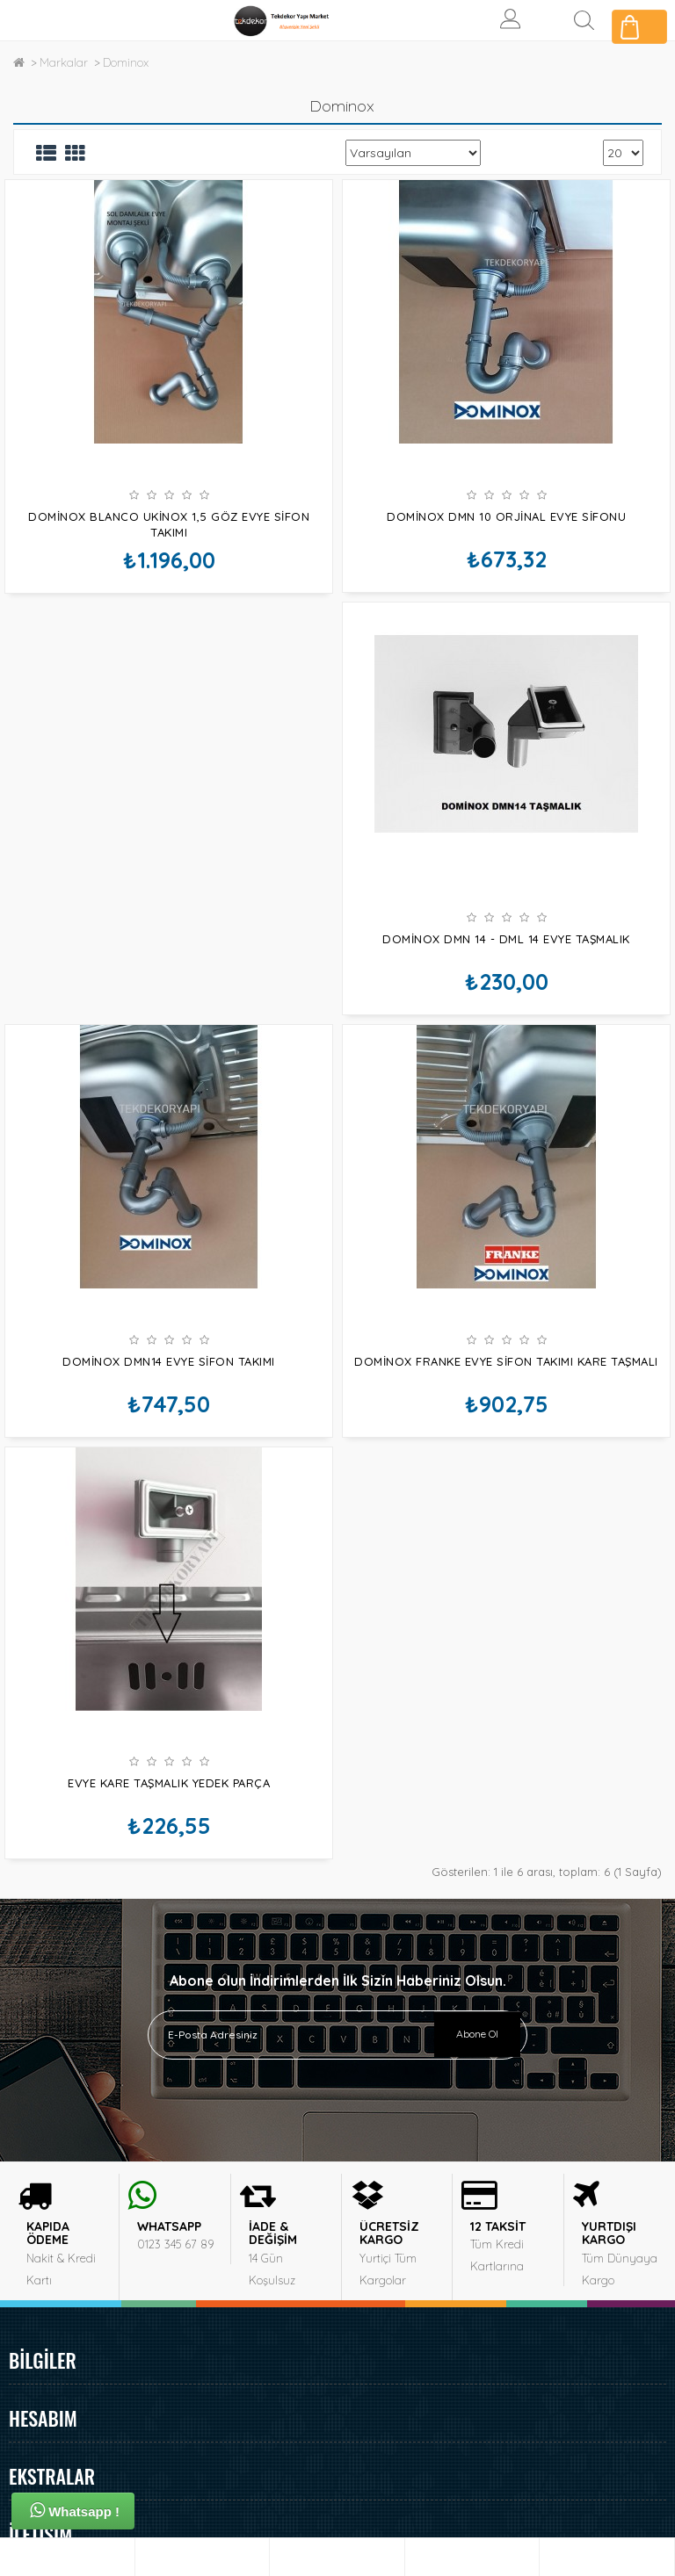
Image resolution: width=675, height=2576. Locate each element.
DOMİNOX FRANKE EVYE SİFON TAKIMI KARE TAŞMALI (169, 1451)
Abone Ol (477, 1746)
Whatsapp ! (75, 2510)
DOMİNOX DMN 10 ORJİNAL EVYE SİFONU (506, 516)
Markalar (64, 62)
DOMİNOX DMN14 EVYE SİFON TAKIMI (506, 984)
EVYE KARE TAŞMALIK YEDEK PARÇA (506, 1451)
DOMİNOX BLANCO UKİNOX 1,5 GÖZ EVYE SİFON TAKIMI (168, 524)
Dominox (126, 62)
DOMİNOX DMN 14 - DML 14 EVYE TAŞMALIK (169, 984)
